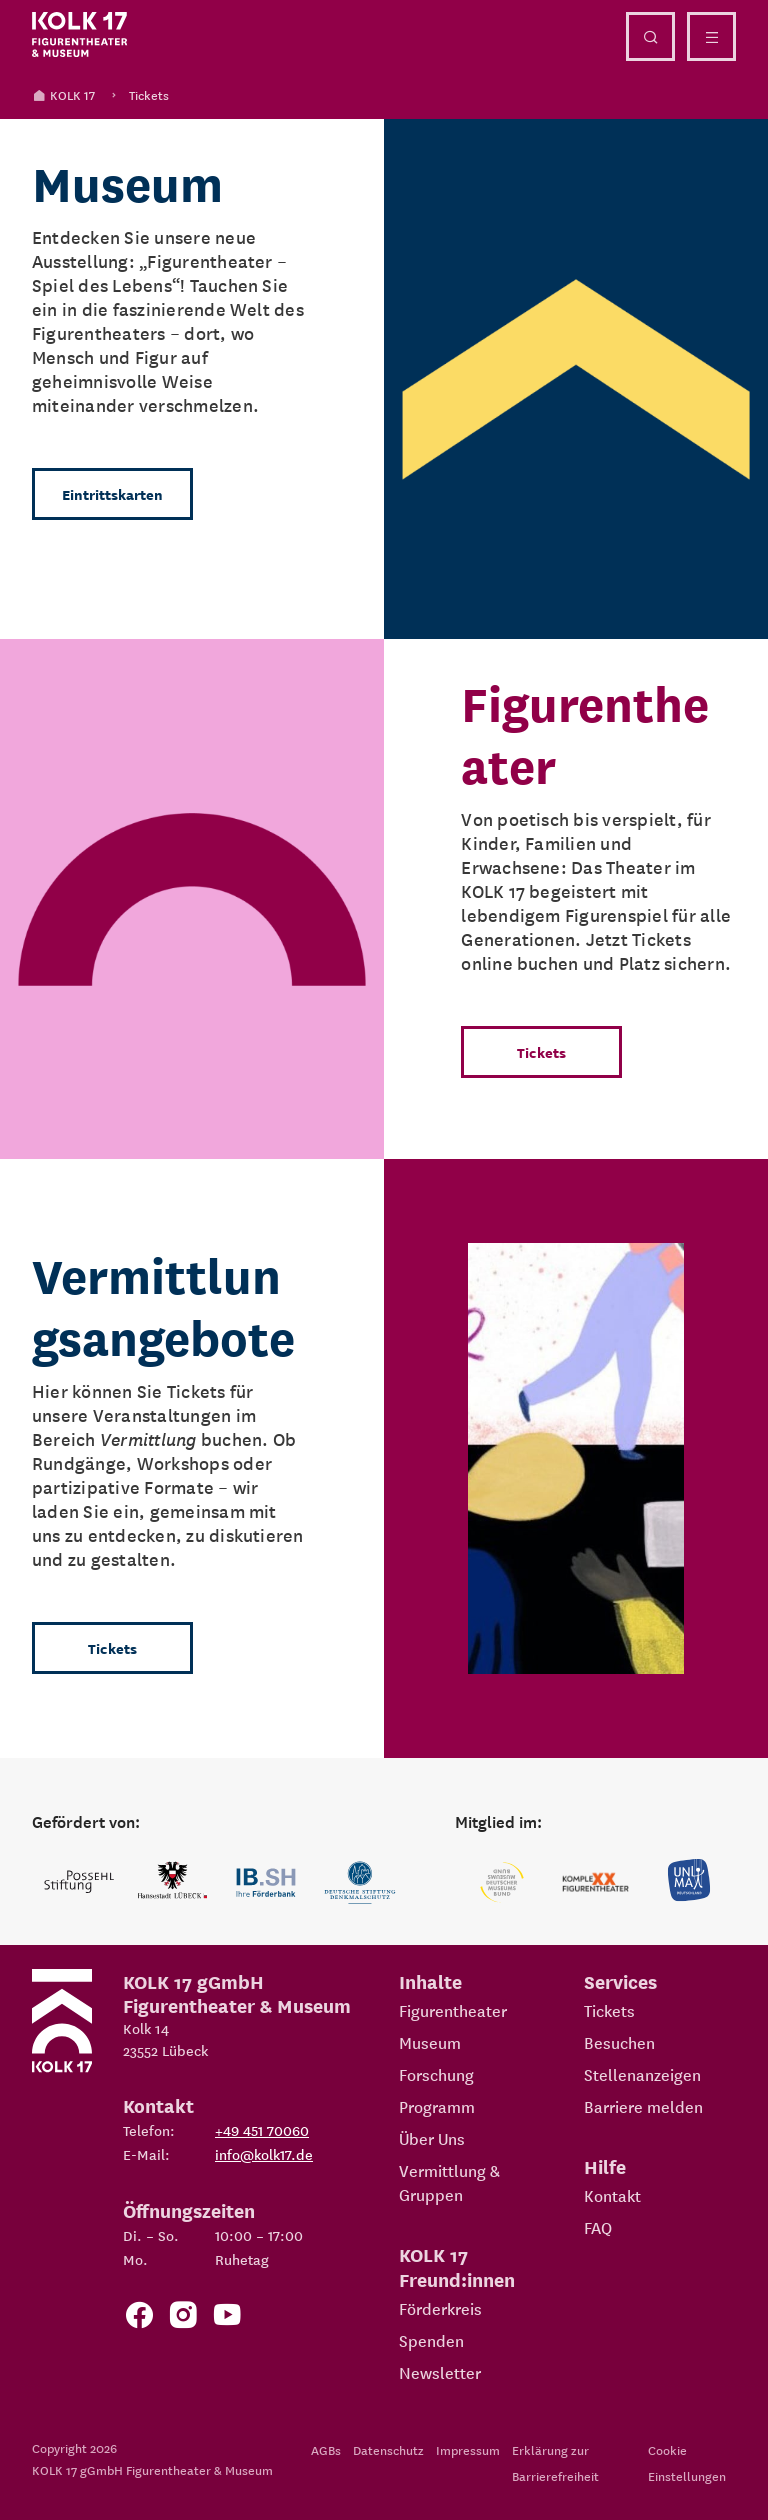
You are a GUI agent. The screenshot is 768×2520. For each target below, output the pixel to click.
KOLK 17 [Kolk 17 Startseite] (63, 94)
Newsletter (440, 2372)
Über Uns (432, 2138)
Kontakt (612, 2195)
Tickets (149, 94)
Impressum (468, 2449)
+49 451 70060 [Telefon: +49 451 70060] (262, 2130)
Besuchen (619, 2042)
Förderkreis (440, 2308)
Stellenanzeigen (642, 2074)
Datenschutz (388, 2449)
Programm (437, 2106)
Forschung (436, 2074)
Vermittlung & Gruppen (449, 2182)
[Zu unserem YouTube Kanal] (227, 2318)
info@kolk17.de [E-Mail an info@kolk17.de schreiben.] (264, 2154)
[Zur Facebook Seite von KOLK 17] (139, 2318)
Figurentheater (453, 2010)
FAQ (598, 2227)
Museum (430, 2042)
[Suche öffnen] (650, 36)
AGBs (326, 2449)
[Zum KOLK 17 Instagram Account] (183, 2318)
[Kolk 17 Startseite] (80, 35)
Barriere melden (643, 2106)
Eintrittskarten (112, 494)
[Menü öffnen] (711, 36)
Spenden (431, 2340)
